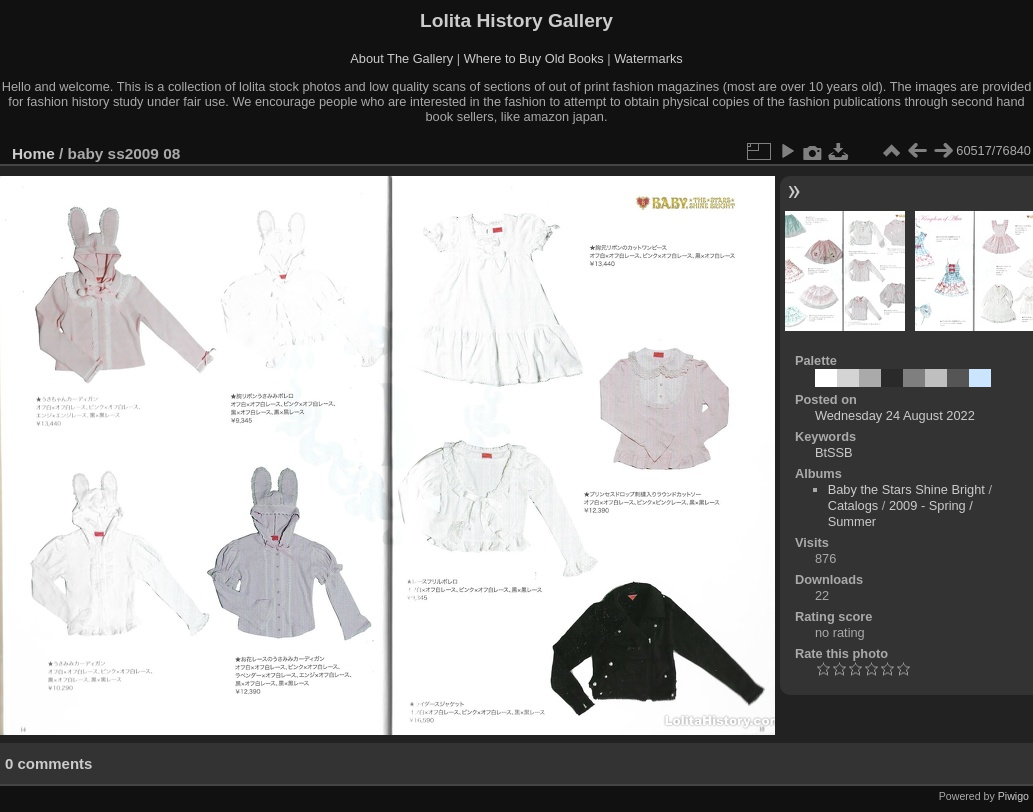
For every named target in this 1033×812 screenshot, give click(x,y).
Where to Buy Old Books (534, 58)
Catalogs (853, 505)
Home (33, 153)
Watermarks (648, 58)
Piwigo (1013, 796)
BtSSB (834, 452)
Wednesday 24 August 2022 (895, 415)
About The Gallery (401, 58)
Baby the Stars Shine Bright (906, 489)
